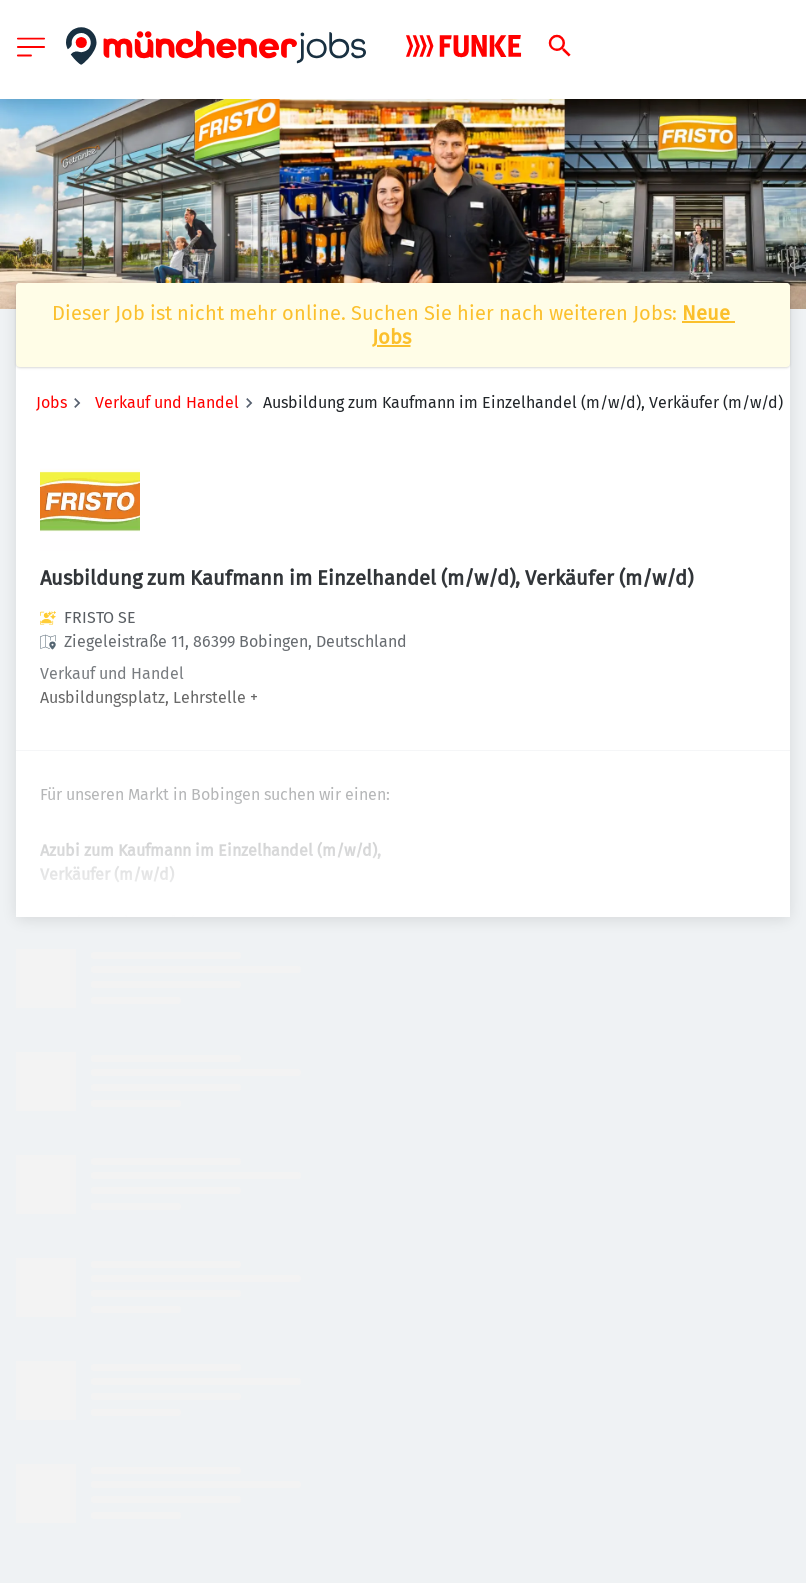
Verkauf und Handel (167, 402)
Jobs (51, 402)
